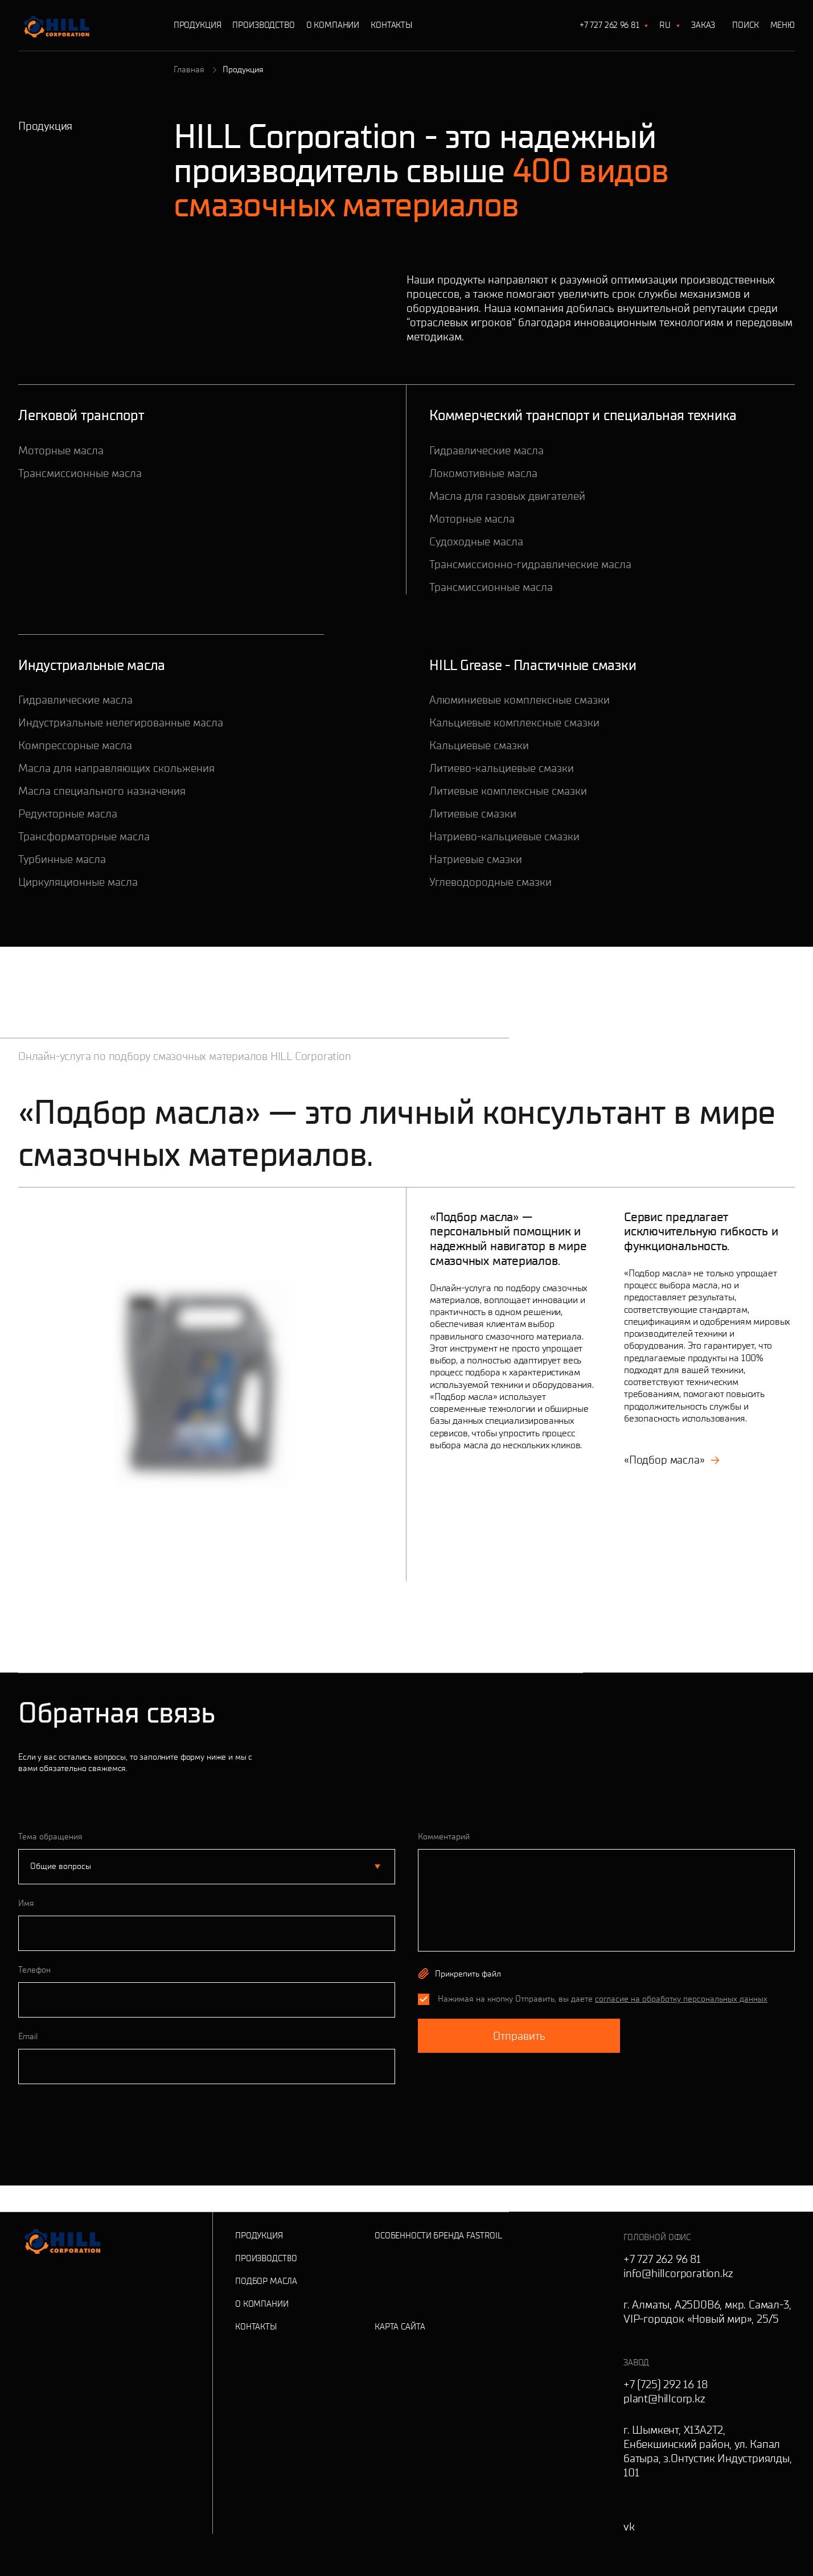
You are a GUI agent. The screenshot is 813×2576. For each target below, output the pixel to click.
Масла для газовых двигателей (507, 496)
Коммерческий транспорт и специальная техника (583, 415)
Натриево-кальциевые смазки (504, 836)
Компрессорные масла (75, 745)
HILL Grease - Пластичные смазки (532, 664)
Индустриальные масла (91, 664)
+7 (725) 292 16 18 (665, 2384)
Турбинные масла (62, 859)
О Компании (333, 25)
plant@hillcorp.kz (664, 2398)
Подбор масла (266, 2281)
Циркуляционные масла (78, 882)
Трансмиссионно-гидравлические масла (530, 564)
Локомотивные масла (483, 473)
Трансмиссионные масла (80, 473)
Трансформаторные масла (84, 836)
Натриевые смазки (475, 859)
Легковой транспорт (81, 415)
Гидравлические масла (486, 450)
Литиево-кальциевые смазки (501, 768)
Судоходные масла (476, 541)
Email (28, 2036)
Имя (26, 1903)
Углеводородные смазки (490, 882)
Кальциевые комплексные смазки (514, 722)
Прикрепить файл (468, 1974)
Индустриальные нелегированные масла (120, 722)
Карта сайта (400, 2327)
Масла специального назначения (102, 791)
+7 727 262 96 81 (609, 25)
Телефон (34, 1970)
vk (629, 2526)
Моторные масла (61, 450)
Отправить (519, 2036)
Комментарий (444, 1836)
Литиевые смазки (472, 813)
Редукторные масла (67, 813)
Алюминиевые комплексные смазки (519, 699)
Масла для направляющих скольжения (116, 768)
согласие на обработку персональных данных (681, 1999)
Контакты (391, 25)
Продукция (197, 25)
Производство (263, 25)
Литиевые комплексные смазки (508, 791)
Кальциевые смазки (479, 745)
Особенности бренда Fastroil (438, 2235)
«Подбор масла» (672, 1459)
